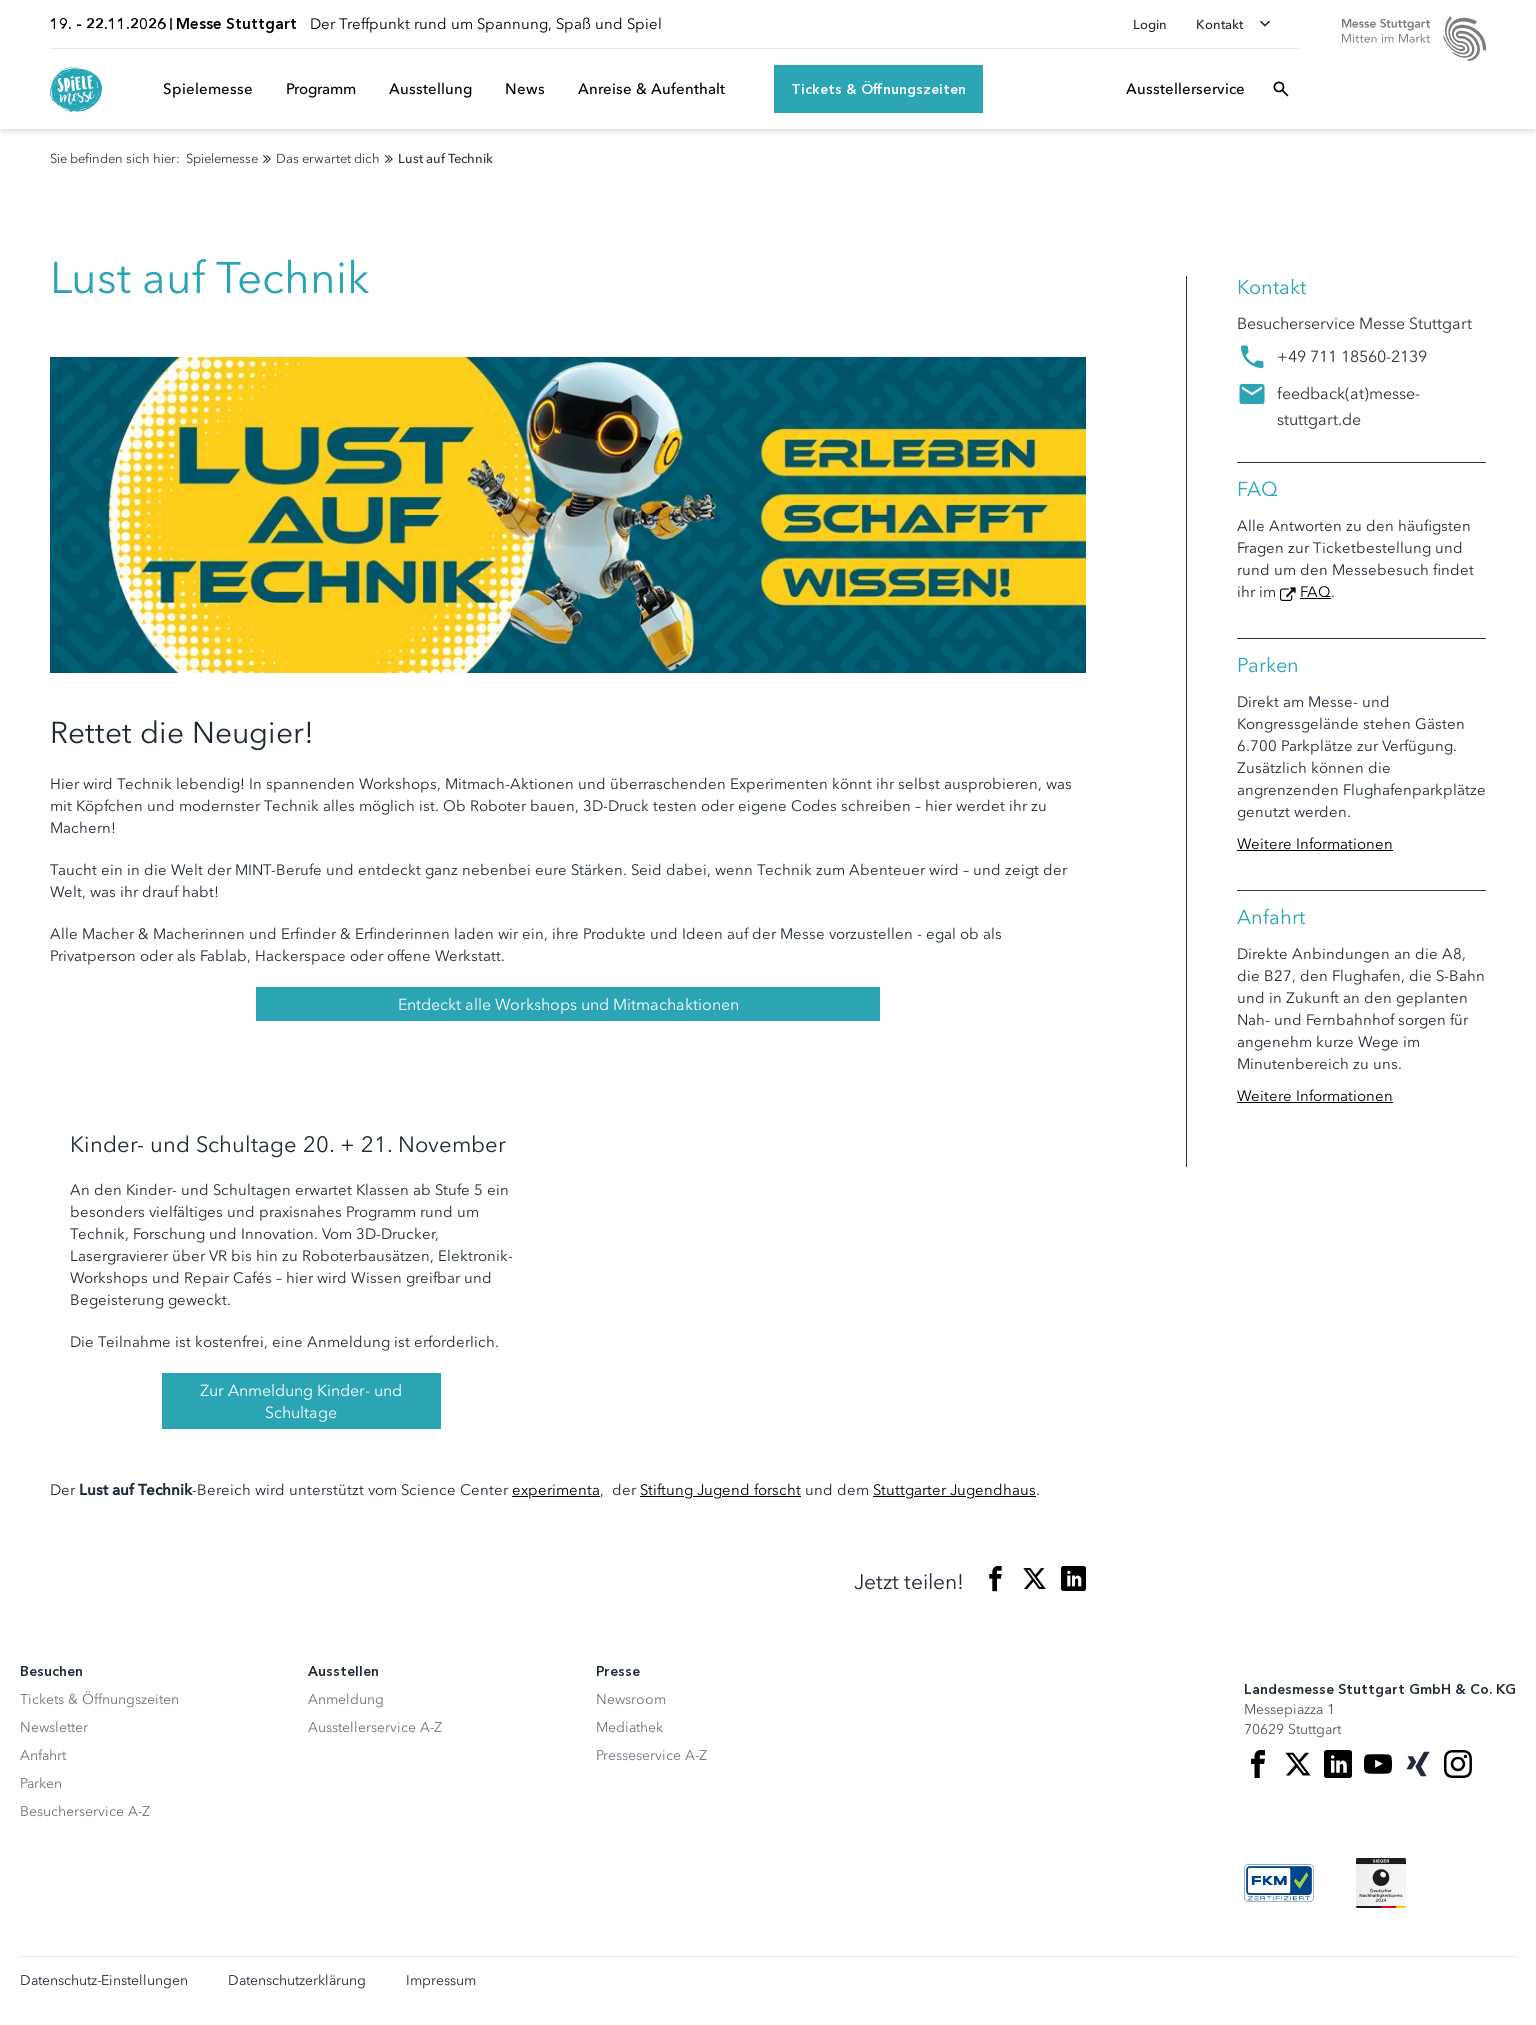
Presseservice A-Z (651, 1755)
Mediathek (629, 1727)
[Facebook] (1258, 1764)
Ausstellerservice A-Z (375, 1727)
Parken (41, 1783)
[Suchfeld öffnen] (1281, 89)
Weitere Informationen (1315, 844)
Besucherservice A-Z (85, 1811)
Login (1150, 24)
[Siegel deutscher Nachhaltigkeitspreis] (1381, 1883)
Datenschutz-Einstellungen (104, 1981)
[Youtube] (1378, 1764)
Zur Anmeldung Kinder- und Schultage (301, 1401)
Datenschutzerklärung (297, 1981)
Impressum (441, 1981)
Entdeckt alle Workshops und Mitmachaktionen (568, 1004)
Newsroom (631, 1699)
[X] (1298, 1764)
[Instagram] (1458, 1764)
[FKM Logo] (1279, 1883)
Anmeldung (346, 1699)
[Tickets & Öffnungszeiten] (878, 89)
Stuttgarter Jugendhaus (954, 1490)
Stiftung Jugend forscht (720, 1490)
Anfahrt (43, 1755)
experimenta (556, 1490)
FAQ (1315, 592)
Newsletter (54, 1727)
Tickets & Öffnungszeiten (99, 1699)
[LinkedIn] (1338, 1764)
